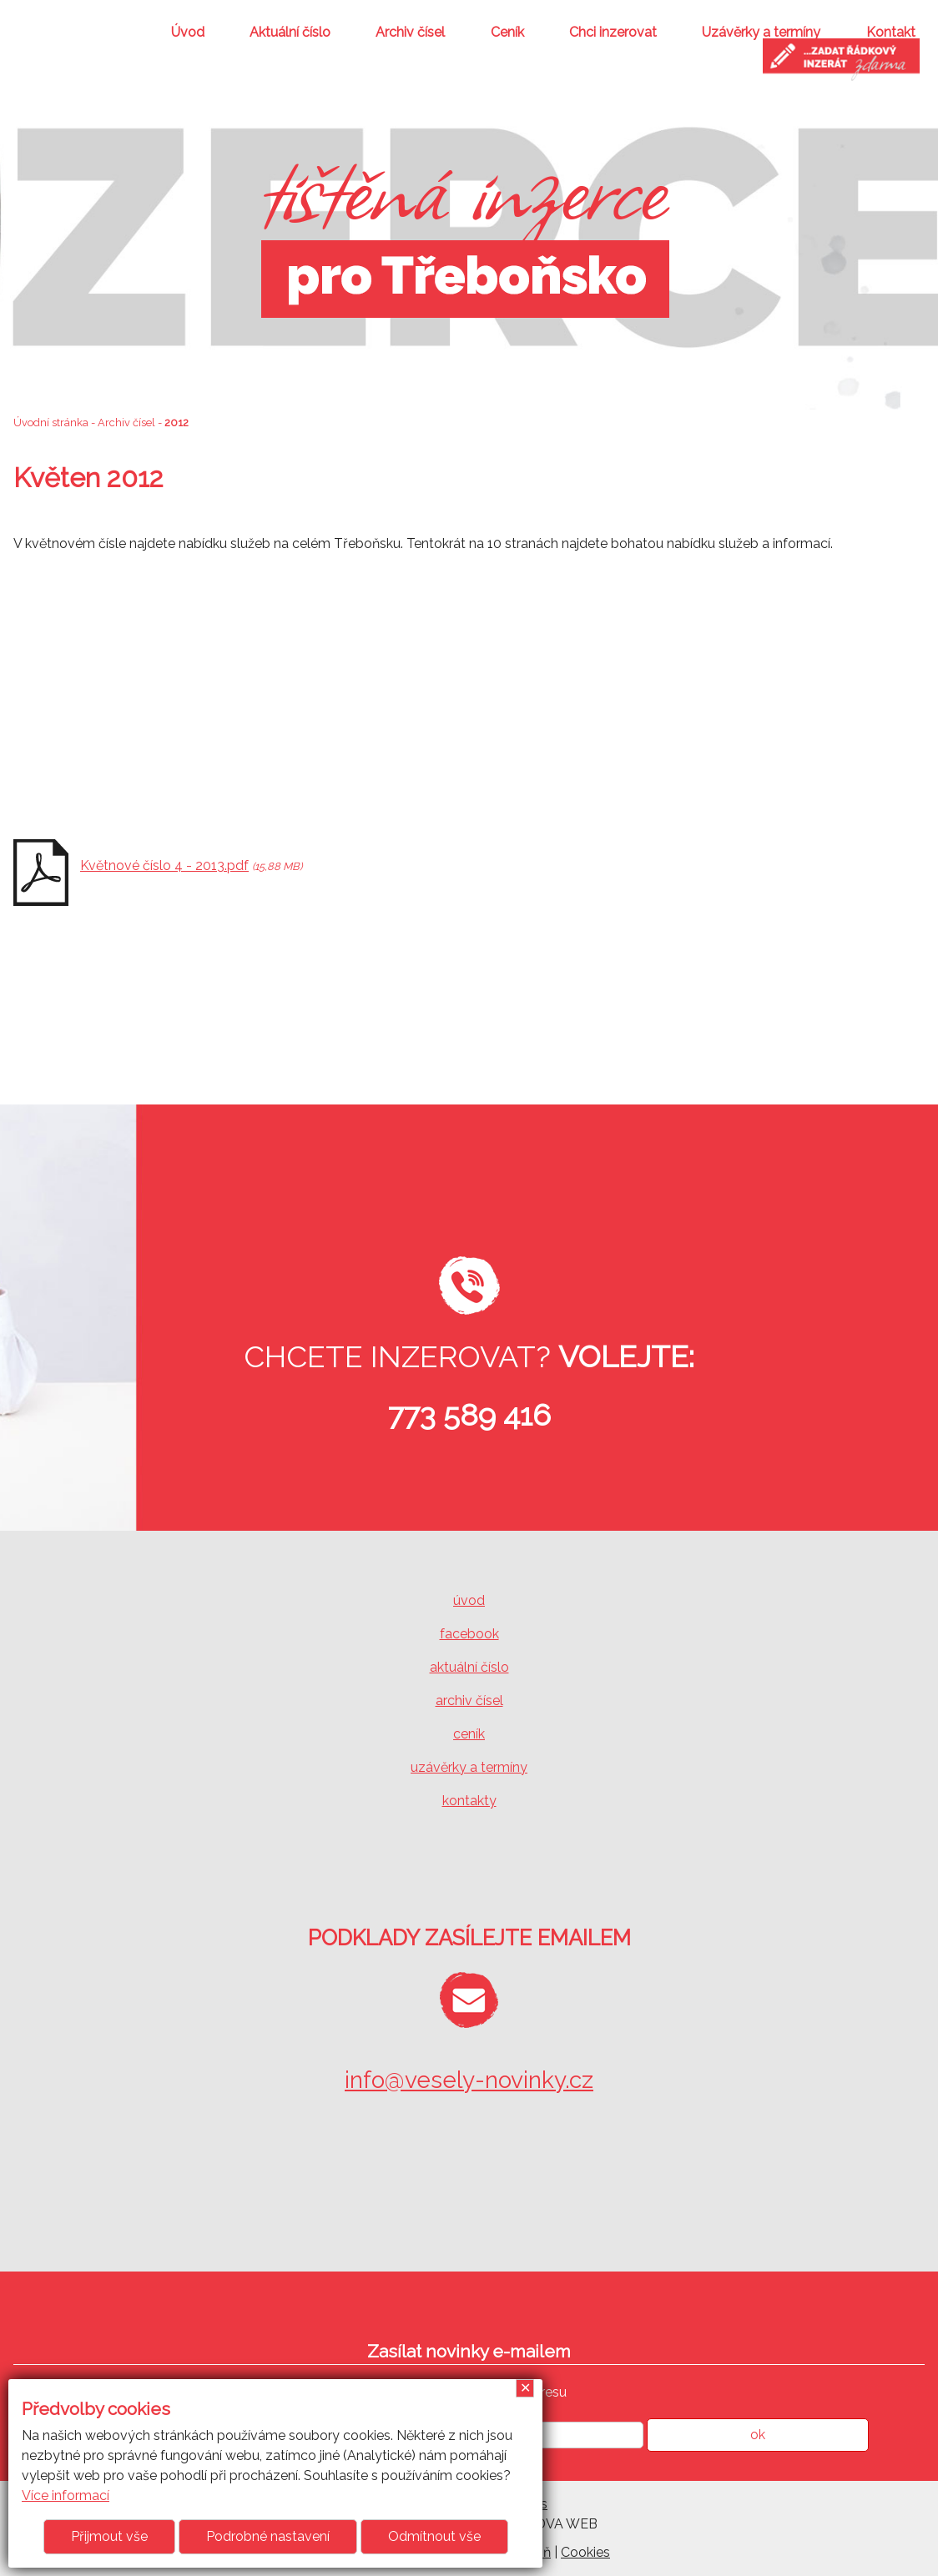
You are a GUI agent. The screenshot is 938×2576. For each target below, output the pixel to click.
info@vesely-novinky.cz (469, 2080)
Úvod (187, 32)
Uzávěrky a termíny (761, 32)
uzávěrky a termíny (469, 1767)
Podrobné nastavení (268, 2536)
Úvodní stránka (50, 422)
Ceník (507, 32)
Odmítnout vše (434, 2536)
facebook (469, 1634)
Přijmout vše (109, 2536)
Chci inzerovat (613, 32)
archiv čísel (469, 1700)
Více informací (65, 2495)
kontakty (469, 1801)
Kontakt (890, 32)
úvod (469, 1600)
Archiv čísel (410, 32)
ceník (469, 1734)
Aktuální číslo (290, 32)
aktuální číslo (469, 1667)
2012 (176, 422)
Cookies (585, 2552)
